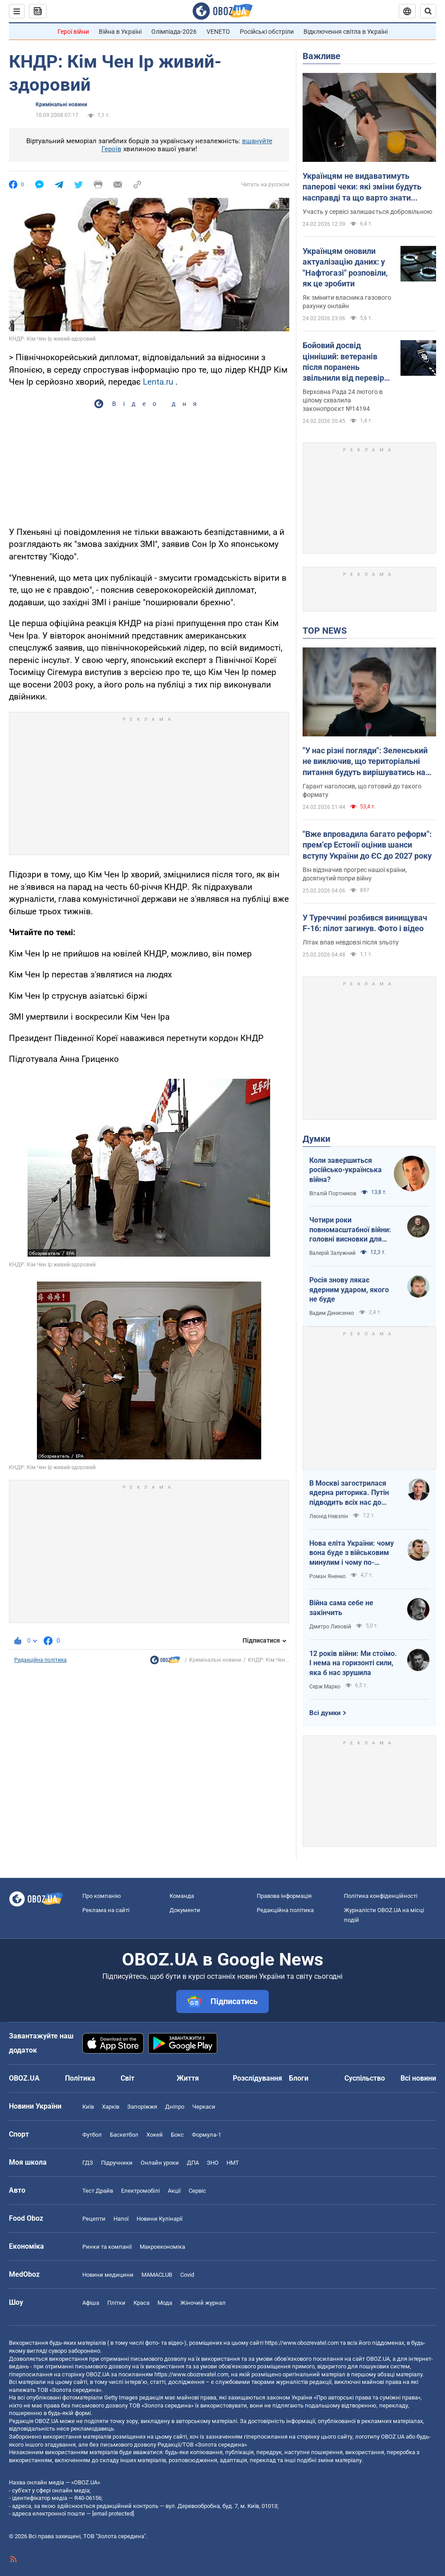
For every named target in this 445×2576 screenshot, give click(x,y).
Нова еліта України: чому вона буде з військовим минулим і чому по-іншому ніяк (351, 1553)
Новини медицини (108, 2274)
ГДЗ (87, 2162)
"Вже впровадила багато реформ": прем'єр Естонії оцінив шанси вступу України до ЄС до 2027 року (367, 844)
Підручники (117, 2162)
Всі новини (418, 2078)
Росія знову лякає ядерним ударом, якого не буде (349, 1289)
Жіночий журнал (203, 2302)
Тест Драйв (97, 2190)
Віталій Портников (332, 1193)
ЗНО (212, 2162)
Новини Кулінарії (159, 2218)
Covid (187, 2274)
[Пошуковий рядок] (428, 11)
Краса (142, 2302)
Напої (121, 2218)
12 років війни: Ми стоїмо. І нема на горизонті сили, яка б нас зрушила (353, 1663)
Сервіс (197, 2190)
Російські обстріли (267, 31)
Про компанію (101, 1896)
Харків (110, 2106)
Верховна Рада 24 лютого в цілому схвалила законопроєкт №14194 (343, 400)
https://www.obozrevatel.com (302, 2342)
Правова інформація (284, 1896)
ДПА (193, 2162)
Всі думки (325, 1713)
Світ (127, 2078)
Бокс (177, 2134)
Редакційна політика (40, 1660)
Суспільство (364, 2078)
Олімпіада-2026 (174, 31)
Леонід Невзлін (328, 1516)
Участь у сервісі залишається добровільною (367, 211)
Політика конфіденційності (380, 1896)
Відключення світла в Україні (345, 31)
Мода (165, 2302)
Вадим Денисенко (331, 1313)
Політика (80, 2078)
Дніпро (174, 2106)
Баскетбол (124, 2134)
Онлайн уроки (160, 2162)
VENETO (218, 31)
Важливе (321, 56)
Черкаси (203, 2106)
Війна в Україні (120, 31)
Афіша (90, 2302)
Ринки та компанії (107, 2246)
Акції (174, 2190)
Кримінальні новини (61, 104)
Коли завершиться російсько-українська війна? (345, 1170)
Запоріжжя (142, 2106)
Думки (316, 1138)
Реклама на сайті (105, 1910)
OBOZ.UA (378, 2358)
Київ (88, 2106)
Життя (188, 2078)
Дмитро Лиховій (330, 1627)
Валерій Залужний (332, 1253)
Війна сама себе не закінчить (341, 1608)
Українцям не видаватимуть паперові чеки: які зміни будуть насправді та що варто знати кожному (362, 187)
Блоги (298, 2078)
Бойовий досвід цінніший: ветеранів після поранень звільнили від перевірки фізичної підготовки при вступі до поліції (348, 362)
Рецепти (93, 2218)
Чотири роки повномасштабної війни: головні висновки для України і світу (350, 1230)
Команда (182, 1896)
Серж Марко (324, 1687)
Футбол (92, 2134)
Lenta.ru (158, 382)
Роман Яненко (327, 1576)
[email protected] (113, 2513)
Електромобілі (140, 2190)
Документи (185, 1910)
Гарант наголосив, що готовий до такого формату (362, 790)
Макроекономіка (162, 2246)
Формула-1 (206, 2134)
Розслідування (257, 2078)
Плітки (116, 2302)
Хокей (154, 2134)
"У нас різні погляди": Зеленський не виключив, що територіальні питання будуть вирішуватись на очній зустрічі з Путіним (365, 762)
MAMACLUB (157, 2274)
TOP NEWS (325, 630)
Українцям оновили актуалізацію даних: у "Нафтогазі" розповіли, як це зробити (345, 267)
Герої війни (73, 31)
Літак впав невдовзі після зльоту (351, 942)
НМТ (233, 2162)
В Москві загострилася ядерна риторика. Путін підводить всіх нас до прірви (349, 1493)
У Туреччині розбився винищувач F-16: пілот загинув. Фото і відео (365, 923)
